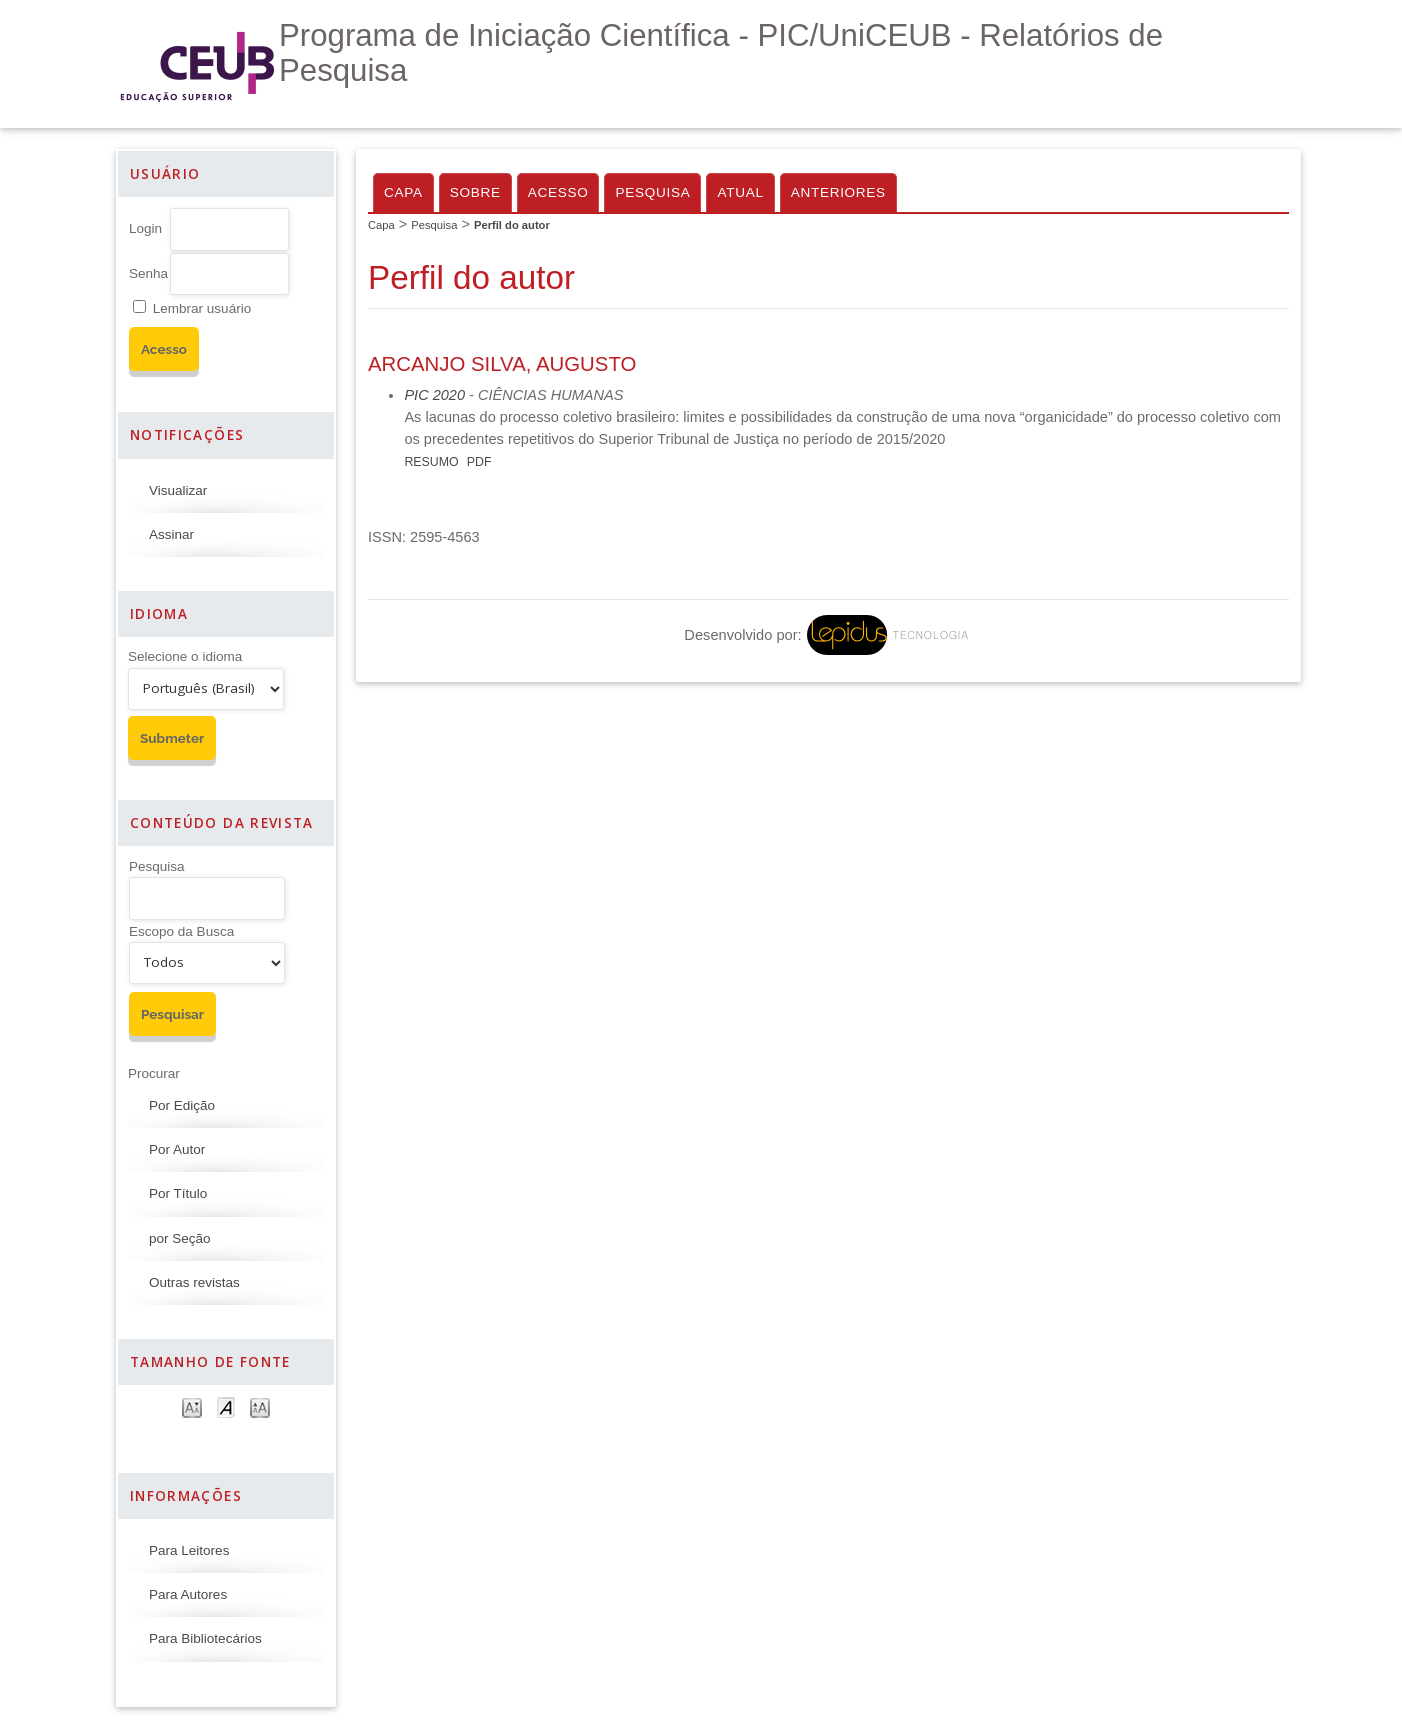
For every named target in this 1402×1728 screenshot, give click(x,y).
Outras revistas (194, 1282)
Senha (148, 273)
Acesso (558, 192)
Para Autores (188, 1594)
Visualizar (178, 490)
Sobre (475, 192)
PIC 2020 (434, 395)
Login (145, 228)
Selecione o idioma (185, 656)
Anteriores (838, 192)
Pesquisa (157, 866)
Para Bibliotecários (205, 1638)
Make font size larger (260, 1406)
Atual (740, 192)
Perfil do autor (512, 225)
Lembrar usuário (202, 308)
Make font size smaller (192, 1406)
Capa (403, 192)
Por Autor (177, 1149)
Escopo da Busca (181, 931)
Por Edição (182, 1105)
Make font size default (226, 1406)
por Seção (180, 1238)
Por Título (178, 1193)
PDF (479, 462)
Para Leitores (189, 1550)
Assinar (171, 534)
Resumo (431, 462)
